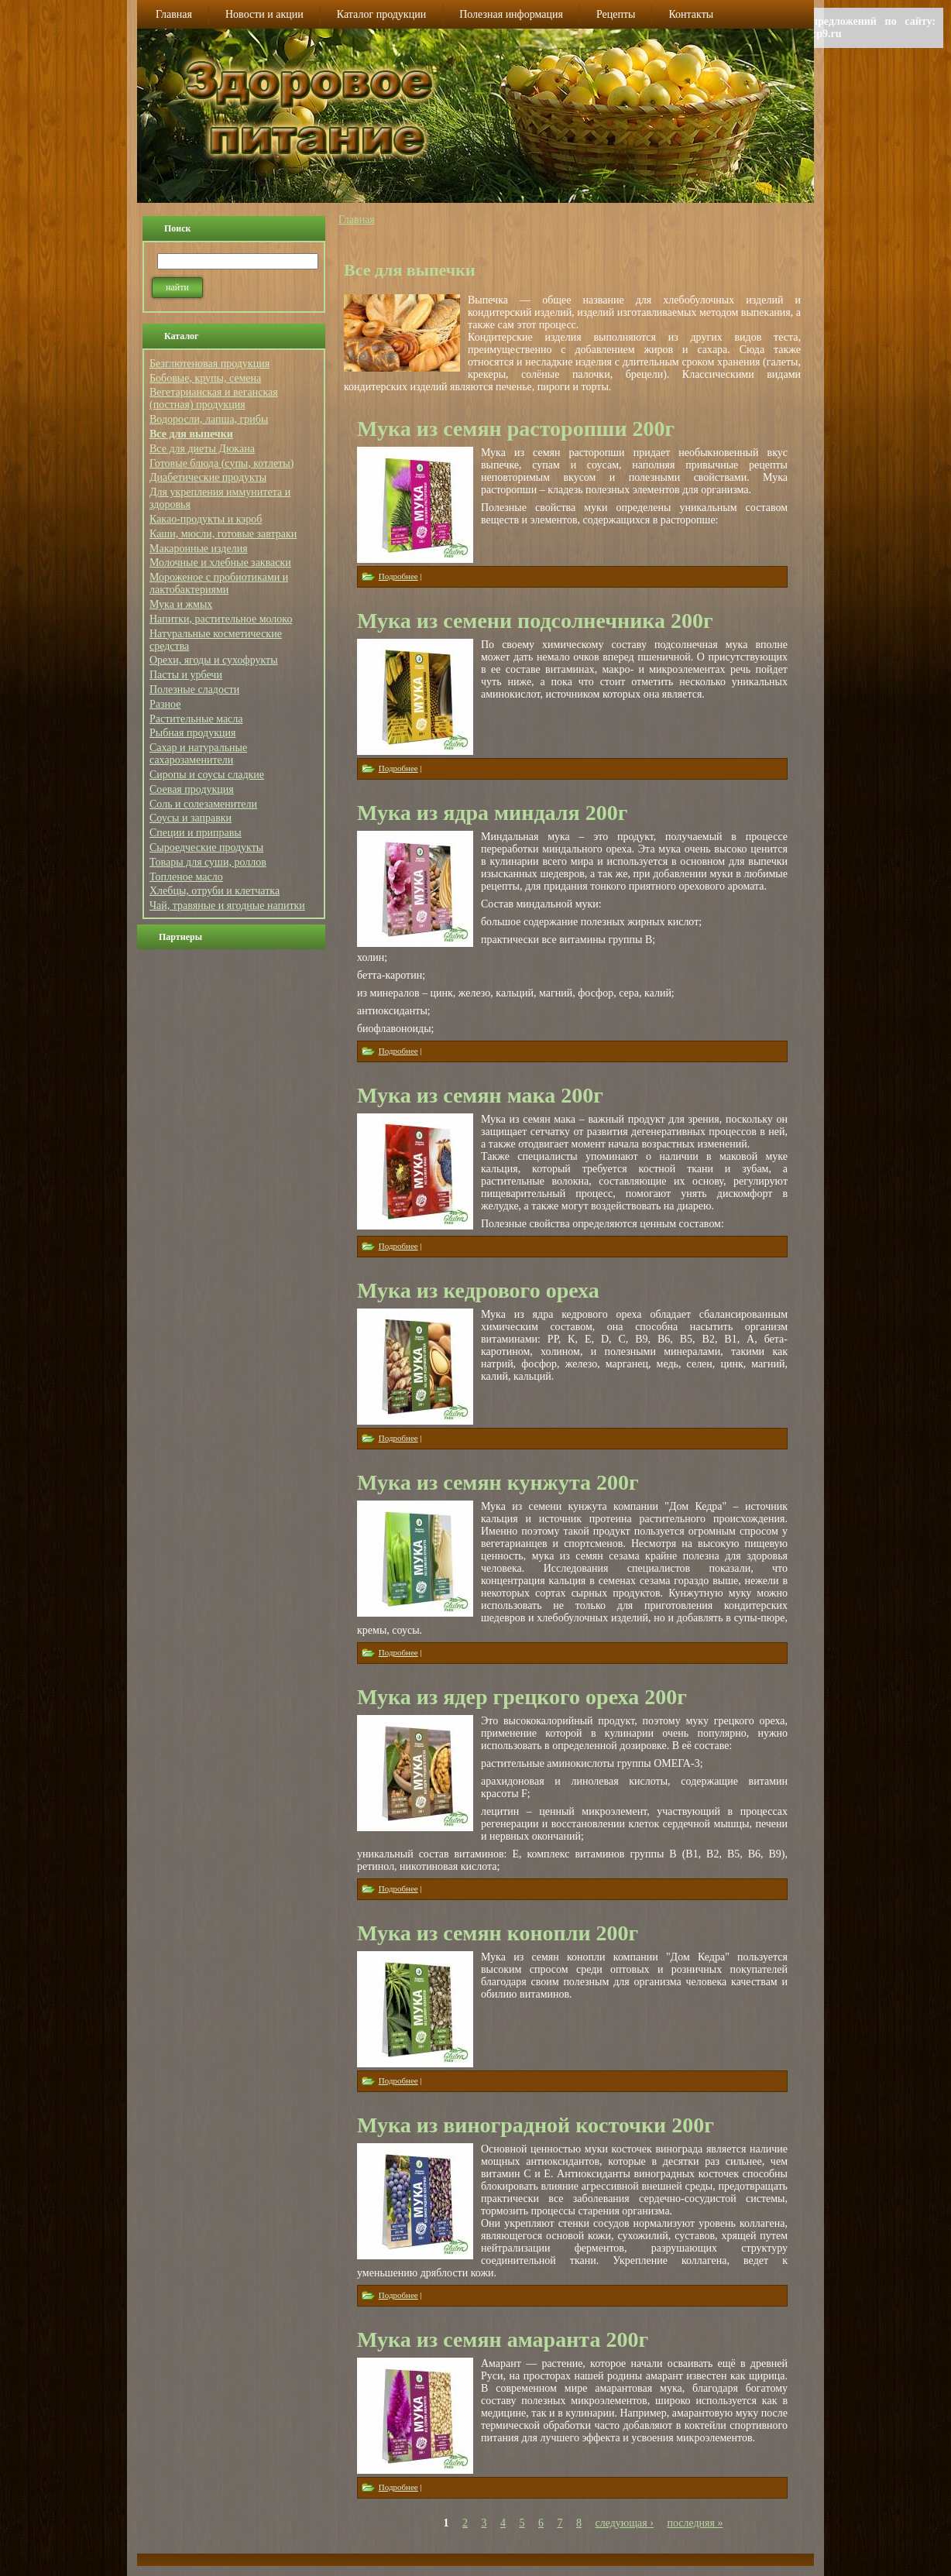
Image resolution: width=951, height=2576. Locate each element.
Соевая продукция (191, 789)
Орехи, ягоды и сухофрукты (213, 660)
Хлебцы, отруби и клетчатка (214, 891)
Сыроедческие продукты (206, 847)
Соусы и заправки (190, 818)
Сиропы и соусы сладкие (206, 774)
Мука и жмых (180, 604)
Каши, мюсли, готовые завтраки (223, 534)
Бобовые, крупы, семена (205, 378)
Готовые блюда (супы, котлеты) (221, 463)
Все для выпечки (191, 434)
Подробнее (398, 576)
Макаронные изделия (198, 548)
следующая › (625, 2523)
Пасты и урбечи (185, 675)
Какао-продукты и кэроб (205, 519)
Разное (164, 704)
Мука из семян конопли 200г (497, 1933)
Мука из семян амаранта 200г (502, 2339)
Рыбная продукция (192, 733)
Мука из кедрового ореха (478, 1290)
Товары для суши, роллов (207, 862)
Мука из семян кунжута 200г (498, 1482)
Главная (356, 219)
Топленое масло (186, 877)
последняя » (695, 2523)
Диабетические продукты (207, 477)
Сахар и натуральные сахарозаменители (198, 754)
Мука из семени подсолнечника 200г (535, 621)
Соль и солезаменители (203, 804)
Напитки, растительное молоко (220, 619)
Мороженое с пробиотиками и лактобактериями (218, 583)
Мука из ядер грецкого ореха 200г (522, 1697)
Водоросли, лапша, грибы (208, 419)
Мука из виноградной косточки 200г (535, 2125)
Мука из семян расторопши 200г (516, 429)
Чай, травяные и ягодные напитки (227, 905)
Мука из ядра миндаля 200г (492, 813)
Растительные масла (196, 719)
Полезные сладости (194, 689)
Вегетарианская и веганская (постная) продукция (213, 398)
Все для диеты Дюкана (202, 448)
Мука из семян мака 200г (480, 1095)
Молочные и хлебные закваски (220, 562)
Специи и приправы (195, 833)
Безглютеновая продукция (209, 363)
